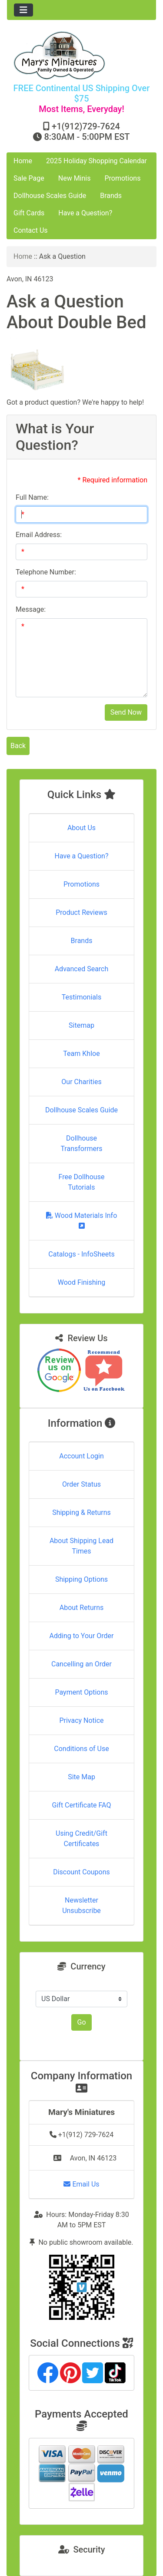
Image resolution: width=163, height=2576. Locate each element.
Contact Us (30, 230)
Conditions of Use (81, 1749)
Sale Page (28, 178)
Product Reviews (81, 912)
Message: (31, 609)
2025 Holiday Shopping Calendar (96, 161)
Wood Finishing (81, 1282)
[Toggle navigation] (23, 9)
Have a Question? (85, 213)
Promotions (122, 178)
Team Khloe (81, 1053)
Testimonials (81, 997)
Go (81, 2022)
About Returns (81, 1607)
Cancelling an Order (81, 1664)
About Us (81, 828)
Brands (111, 195)
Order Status (81, 1484)
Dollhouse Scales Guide (49, 195)
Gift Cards (28, 213)
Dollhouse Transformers (81, 1143)
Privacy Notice (81, 1720)
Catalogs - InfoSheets (81, 1254)
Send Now (126, 712)
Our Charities (81, 1082)
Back (18, 746)
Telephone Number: (46, 572)
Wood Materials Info (81, 1220)
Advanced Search (82, 969)
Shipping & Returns (81, 1512)
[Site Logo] (81, 55)
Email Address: (39, 535)
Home (22, 161)
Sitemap (81, 1025)
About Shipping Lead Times (81, 1546)
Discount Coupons (81, 1872)
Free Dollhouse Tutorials (82, 1182)
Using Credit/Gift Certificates (81, 1838)
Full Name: (32, 497)
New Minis (74, 178)
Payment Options (81, 1692)
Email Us (81, 2184)
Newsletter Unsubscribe (81, 1905)
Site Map (81, 1777)
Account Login (81, 1456)
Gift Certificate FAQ (81, 1805)
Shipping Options (81, 1579)
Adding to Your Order (82, 1636)
